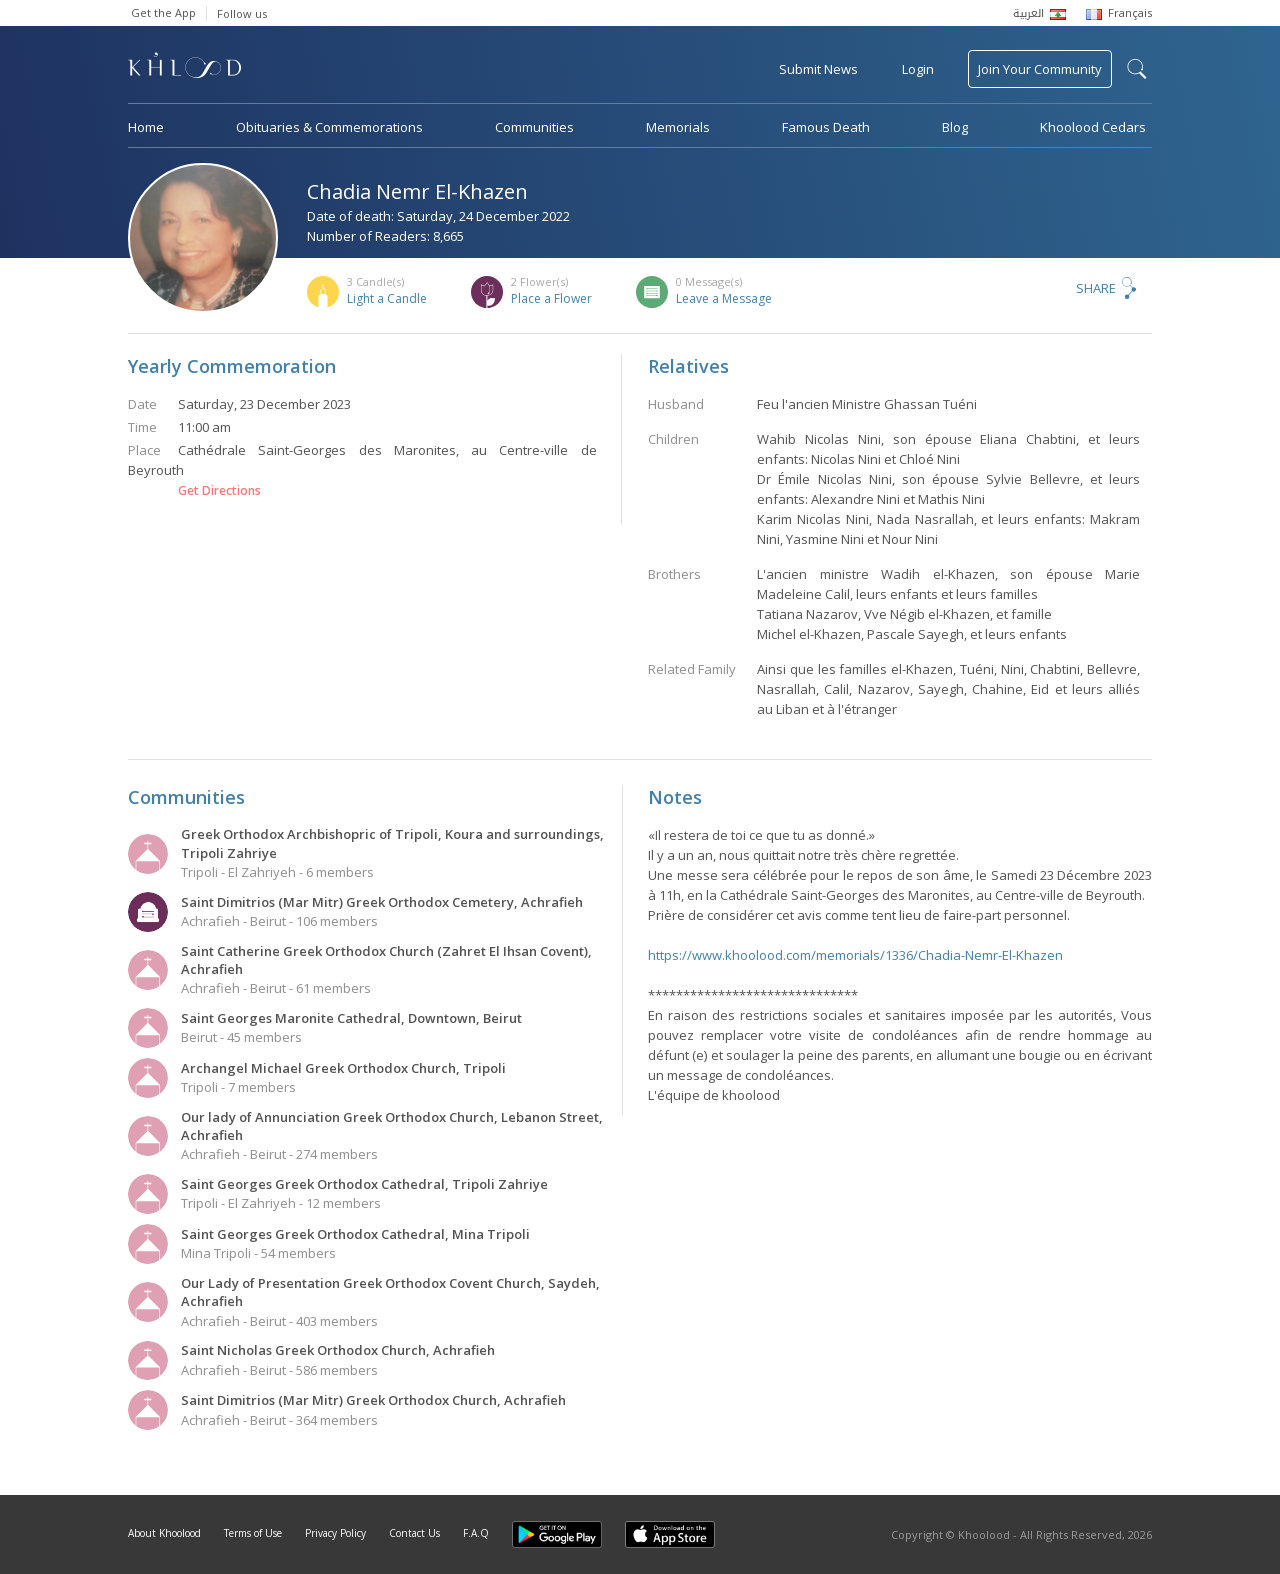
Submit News (818, 69)
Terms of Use (253, 1533)
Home (146, 127)
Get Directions (219, 491)
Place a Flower (551, 298)
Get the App (163, 12)
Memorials (678, 127)
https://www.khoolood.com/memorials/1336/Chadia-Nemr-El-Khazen (855, 955)
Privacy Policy (335, 1533)
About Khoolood (164, 1533)
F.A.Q (476, 1533)
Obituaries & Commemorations (329, 127)
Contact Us (414, 1533)
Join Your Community (1040, 69)
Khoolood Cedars (1093, 127)
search (1137, 69)
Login (918, 69)
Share (1096, 288)
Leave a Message (724, 298)
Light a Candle (387, 298)
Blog (955, 127)
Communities (534, 127)
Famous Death (826, 127)
